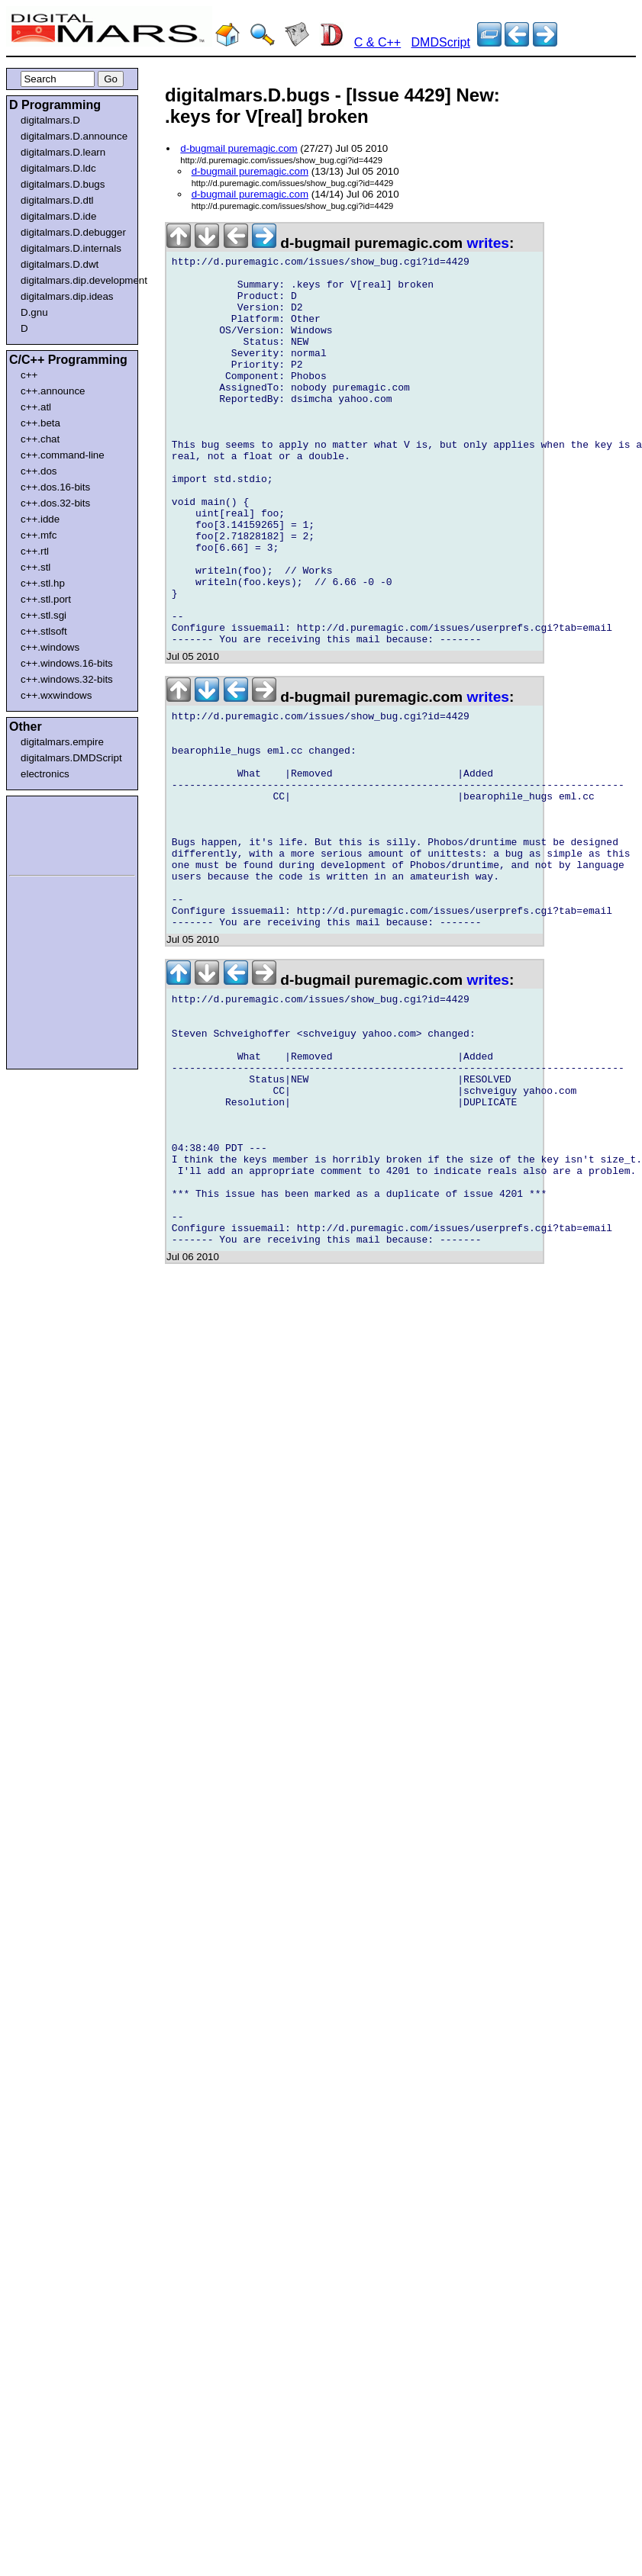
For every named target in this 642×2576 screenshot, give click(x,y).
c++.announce (53, 391)
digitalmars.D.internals (71, 248)
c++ (29, 375)
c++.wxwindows (56, 695)
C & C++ (377, 42)
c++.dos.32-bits (55, 503)
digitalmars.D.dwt (59, 264)
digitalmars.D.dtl (57, 200)
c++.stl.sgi (43, 615)
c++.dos (38, 471)
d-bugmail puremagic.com (238, 148)
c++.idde (40, 519)
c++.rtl (35, 551)
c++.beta (40, 423)
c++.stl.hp (43, 583)
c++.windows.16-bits (67, 663)
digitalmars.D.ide (58, 216)
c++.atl (36, 407)
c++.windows (50, 647)
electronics (45, 774)
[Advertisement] (55, 833)
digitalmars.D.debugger (73, 232)
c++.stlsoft (44, 631)
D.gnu (34, 312)
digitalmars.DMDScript (71, 758)
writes (488, 243)
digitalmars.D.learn (63, 152)
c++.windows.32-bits (67, 679)
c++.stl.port (46, 599)
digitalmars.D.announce (74, 136)
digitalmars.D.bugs (63, 184)
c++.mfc (38, 535)
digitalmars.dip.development (75, 280)
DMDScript (440, 42)
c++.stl (35, 567)
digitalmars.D (50, 120)
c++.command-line (63, 455)
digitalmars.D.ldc (58, 168)
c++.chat (40, 439)
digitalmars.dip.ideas (67, 296)
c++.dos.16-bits (55, 487)
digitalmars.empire (62, 742)
